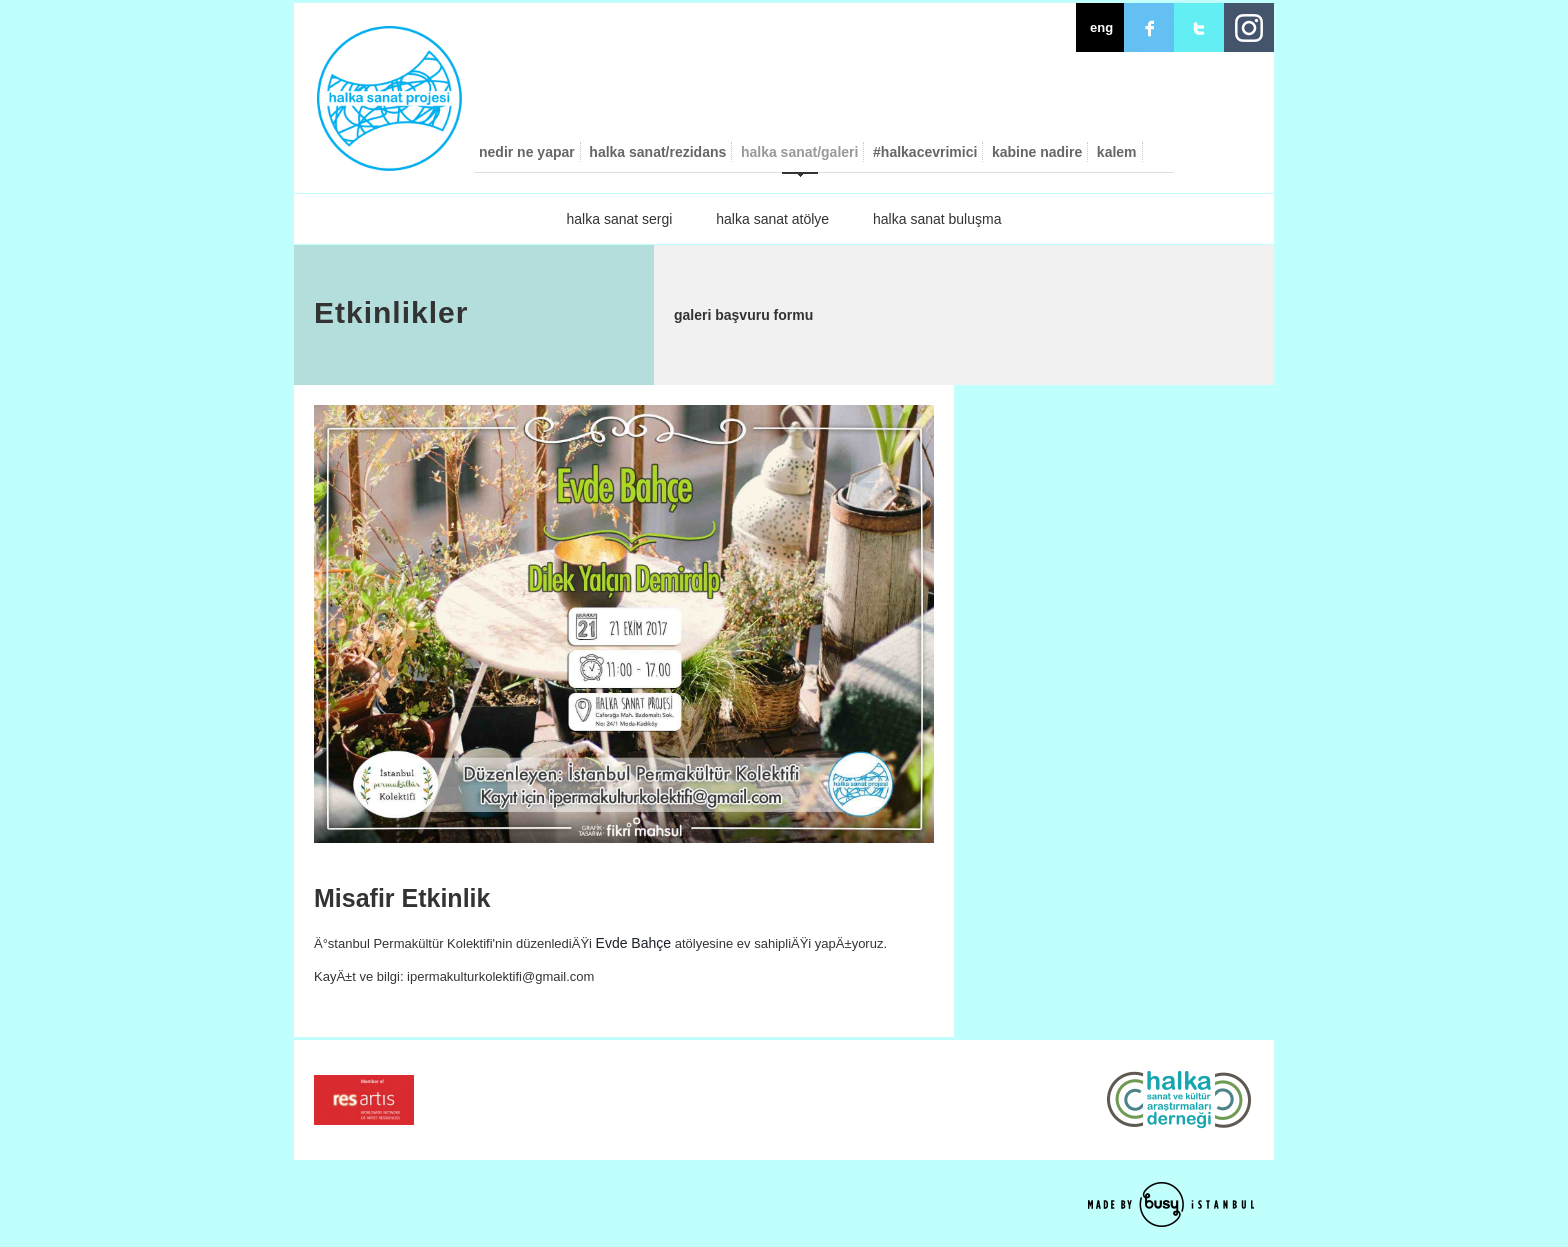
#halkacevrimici (925, 152)
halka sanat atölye (772, 219)
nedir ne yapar (527, 152)
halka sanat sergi (620, 219)
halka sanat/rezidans (657, 152)
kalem (1117, 152)
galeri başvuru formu (743, 315)
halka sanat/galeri (800, 152)
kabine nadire (1037, 152)
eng (1101, 27)
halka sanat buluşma (937, 219)
